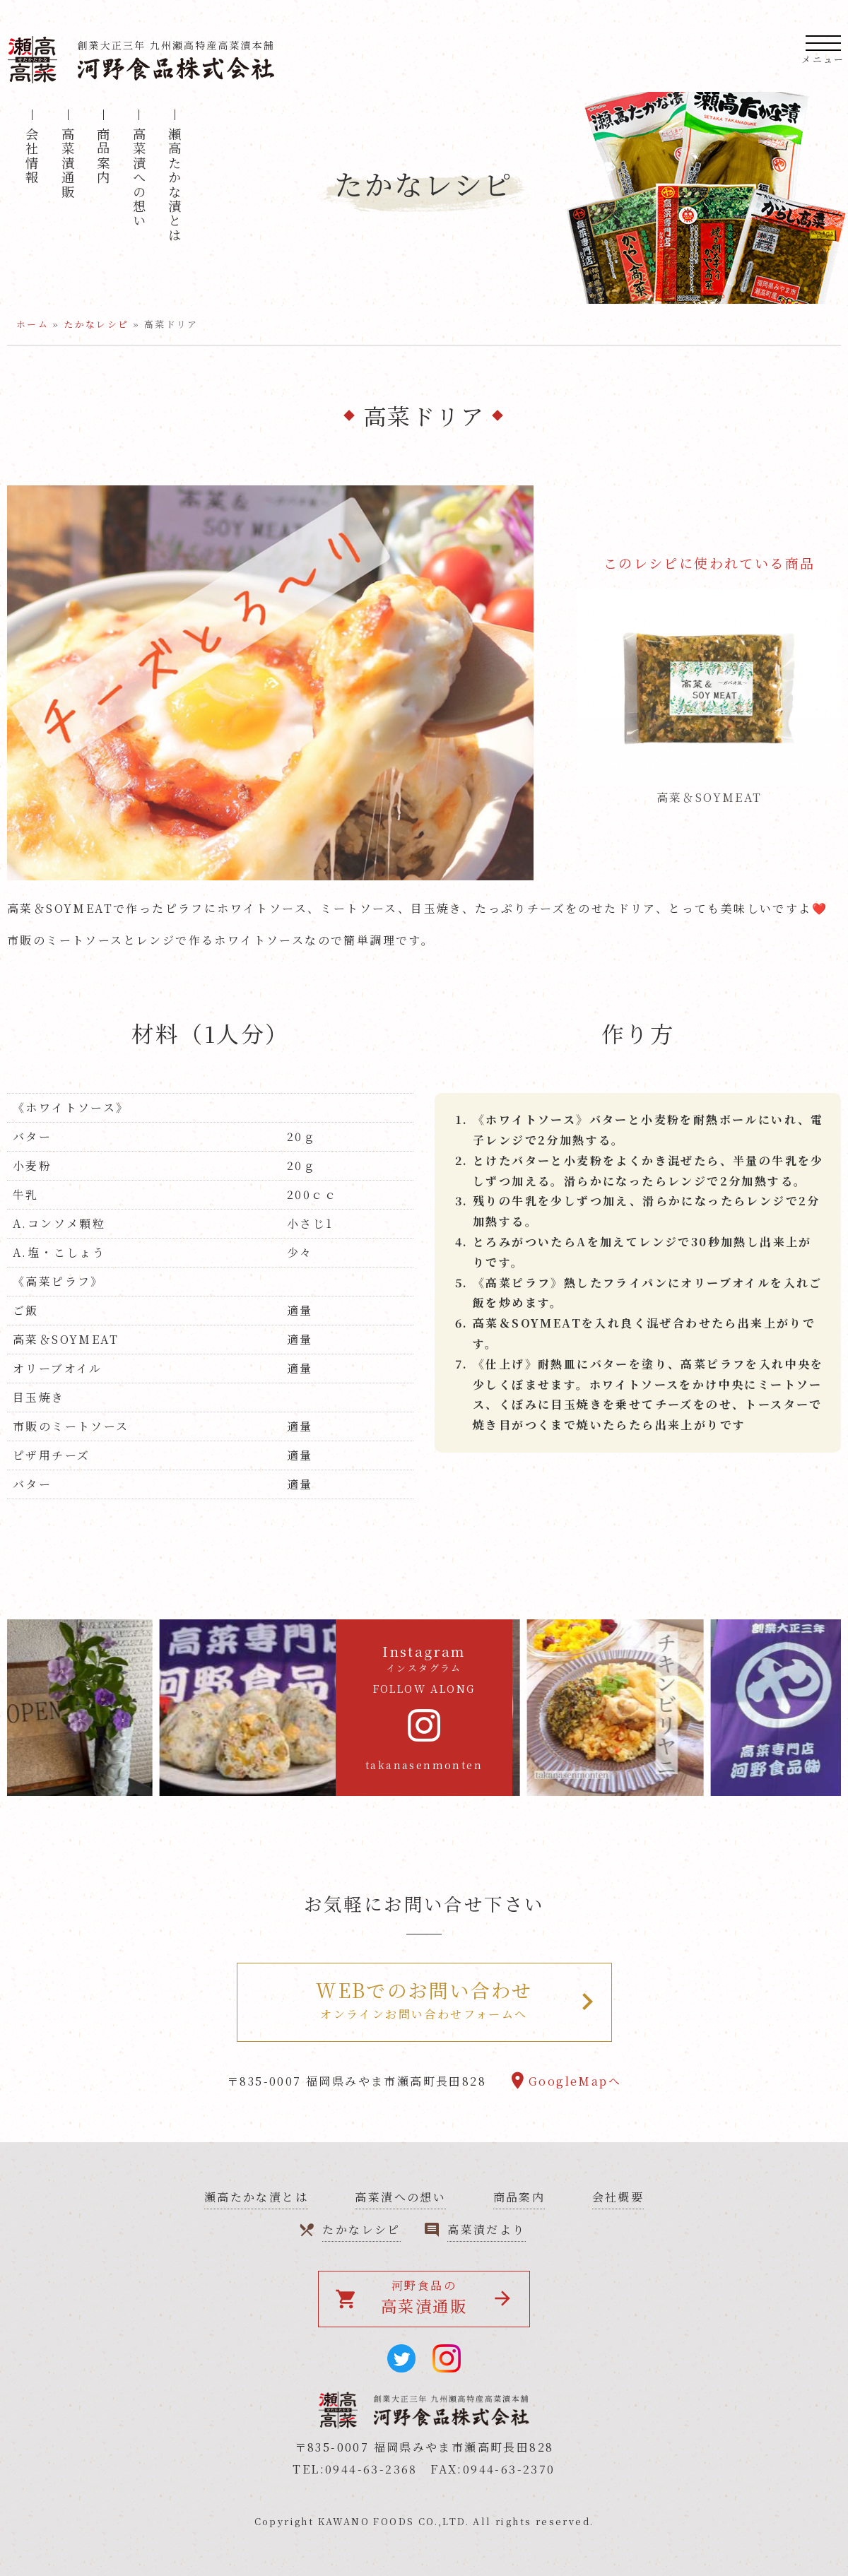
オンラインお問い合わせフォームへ (424, 1999)
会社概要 (618, 2197)
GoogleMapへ (575, 2081)
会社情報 (32, 156)
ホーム (32, 324)
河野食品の (412, 2297)
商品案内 (103, 156)
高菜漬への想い (139, 177)
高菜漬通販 (68, 163)
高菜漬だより (486, 2229)
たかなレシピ (96, 324)
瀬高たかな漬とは (174, 184)
